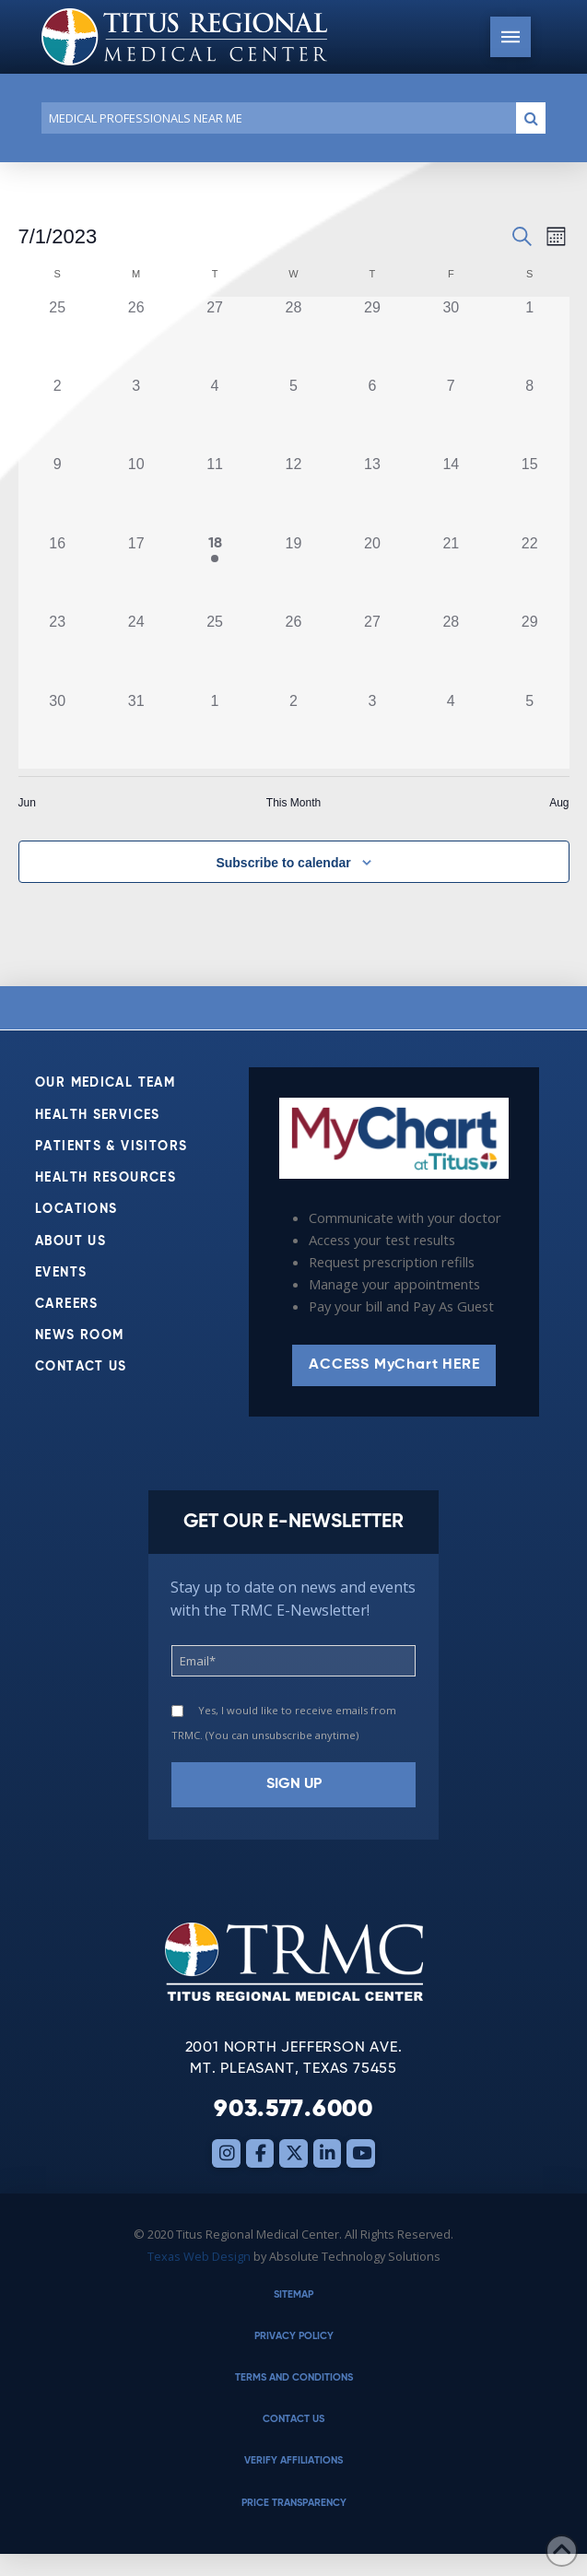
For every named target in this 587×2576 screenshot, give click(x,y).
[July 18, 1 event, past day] (214, 572)
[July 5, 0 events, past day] (293, 414)
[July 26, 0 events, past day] (293, 650)
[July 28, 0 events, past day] (451, 650)
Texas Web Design (199, 2256)
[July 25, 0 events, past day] (214, 650)
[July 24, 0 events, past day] (136, 650)
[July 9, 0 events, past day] (57, 492)
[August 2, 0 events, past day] (293, 729)
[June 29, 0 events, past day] (372, 336)
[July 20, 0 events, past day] (372, 572)
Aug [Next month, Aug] (559, 802)
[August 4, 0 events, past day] (451, 729)
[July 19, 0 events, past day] (293, 572)
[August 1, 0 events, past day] (214, 729)
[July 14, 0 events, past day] (451, 492)
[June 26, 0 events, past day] (136, 336)
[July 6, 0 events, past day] (372, 414)
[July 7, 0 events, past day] (451, 414)
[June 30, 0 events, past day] (451, 336)
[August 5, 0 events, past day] (529, 729)
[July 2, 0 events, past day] (57, 414)
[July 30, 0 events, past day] (57, 729)
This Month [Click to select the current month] (293, 802)
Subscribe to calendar (283, 862)
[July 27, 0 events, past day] (372, 650)
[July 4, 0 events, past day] (214, 414)
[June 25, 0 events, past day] (57, 336)
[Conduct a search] (275, 118)
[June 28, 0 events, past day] (293, 336)
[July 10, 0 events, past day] (136, 492)
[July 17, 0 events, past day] (136, 572)
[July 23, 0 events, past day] (57, 650)
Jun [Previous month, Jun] (27, 802)
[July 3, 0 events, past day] (136, 414)
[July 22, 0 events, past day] (529, 572)
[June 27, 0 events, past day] (214, 336)
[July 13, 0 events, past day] (372, 492)
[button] (510, 37)
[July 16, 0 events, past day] (57, 572)
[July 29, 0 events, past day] (529, 650)
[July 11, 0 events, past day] (214, 492)
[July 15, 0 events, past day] (529, 492)
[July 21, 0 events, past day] (451, 572)
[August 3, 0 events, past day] (372, 729)
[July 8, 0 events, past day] (529, 414)
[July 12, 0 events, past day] (293, 492)
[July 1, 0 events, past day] (529, 336)
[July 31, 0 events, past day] (136, 729)
